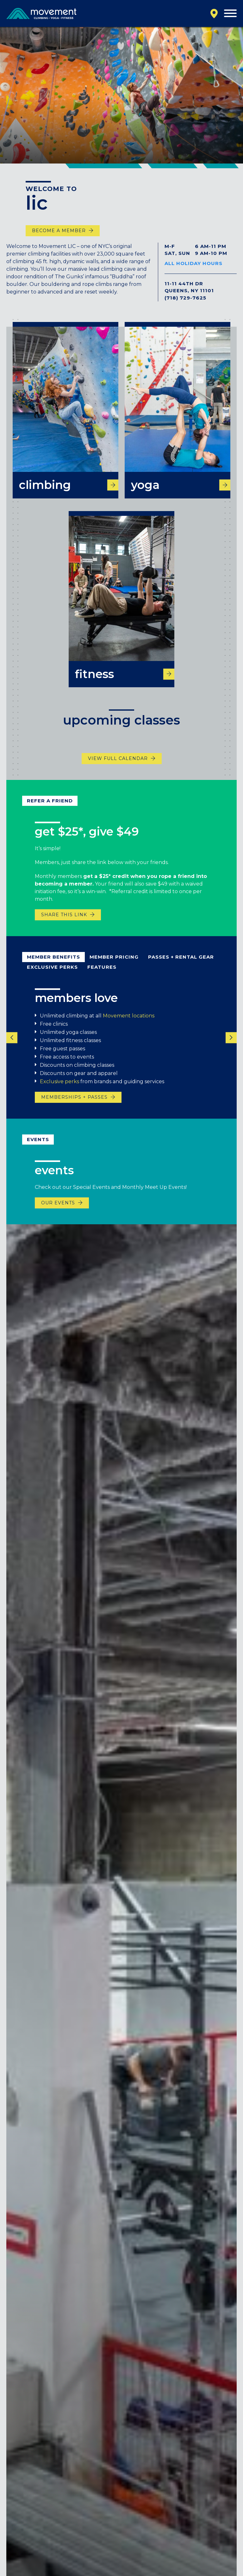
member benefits (53, 963)
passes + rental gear (181, 963)
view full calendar (118, 765)
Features (101, 973)
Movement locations (128, 1022)
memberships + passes (74, 1103)
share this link (64, 921)
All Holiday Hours (193, 263)
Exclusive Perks (52, 973)
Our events (58, 1209)
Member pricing (114, 963)
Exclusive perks (59, 1087)
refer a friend (50, 807)
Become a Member (59, 230)
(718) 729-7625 (185, 298)
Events (38, 1145)
